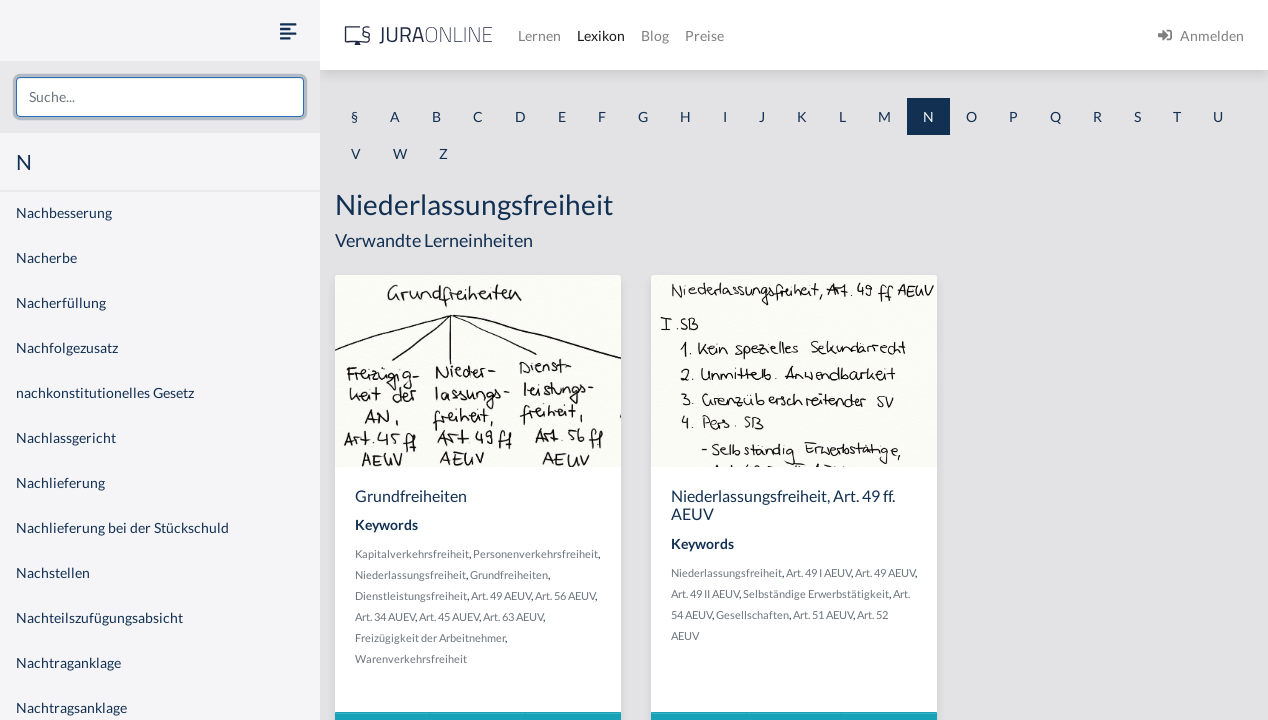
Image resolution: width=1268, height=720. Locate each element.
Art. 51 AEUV (823, 614)
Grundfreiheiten (509, 574)
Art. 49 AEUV (501, 595)
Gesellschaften (752, 614)
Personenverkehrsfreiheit (535, 553)
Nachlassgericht (66, 437)
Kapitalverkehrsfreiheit (412, 553)
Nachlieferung (60, 482)
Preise (704, 35)
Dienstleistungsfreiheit (411, 595)
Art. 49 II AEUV (705, 593)
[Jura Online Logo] (419, 35)
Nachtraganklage (68, 662)
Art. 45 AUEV (449, 616)
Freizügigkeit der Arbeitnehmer (430, 637)
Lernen (539, 35)
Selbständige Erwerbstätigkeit (816, 593)
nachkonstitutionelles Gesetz (105, 392)
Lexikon (601, 35)
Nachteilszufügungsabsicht (99, 617)
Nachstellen (53, 572)
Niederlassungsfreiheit (410, 574)
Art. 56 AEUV (565, 595)
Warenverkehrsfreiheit (411, 658)
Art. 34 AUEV (385, 616)
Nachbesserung (64, 212)
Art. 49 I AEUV (818, 572)
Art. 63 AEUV (513, 616)
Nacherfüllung (61, 302)
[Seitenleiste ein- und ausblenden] (288, 30)
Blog (655, 35)
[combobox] (160, 97)
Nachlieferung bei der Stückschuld (122, 527)
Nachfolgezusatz (67, 347)
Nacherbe (46, 257)
